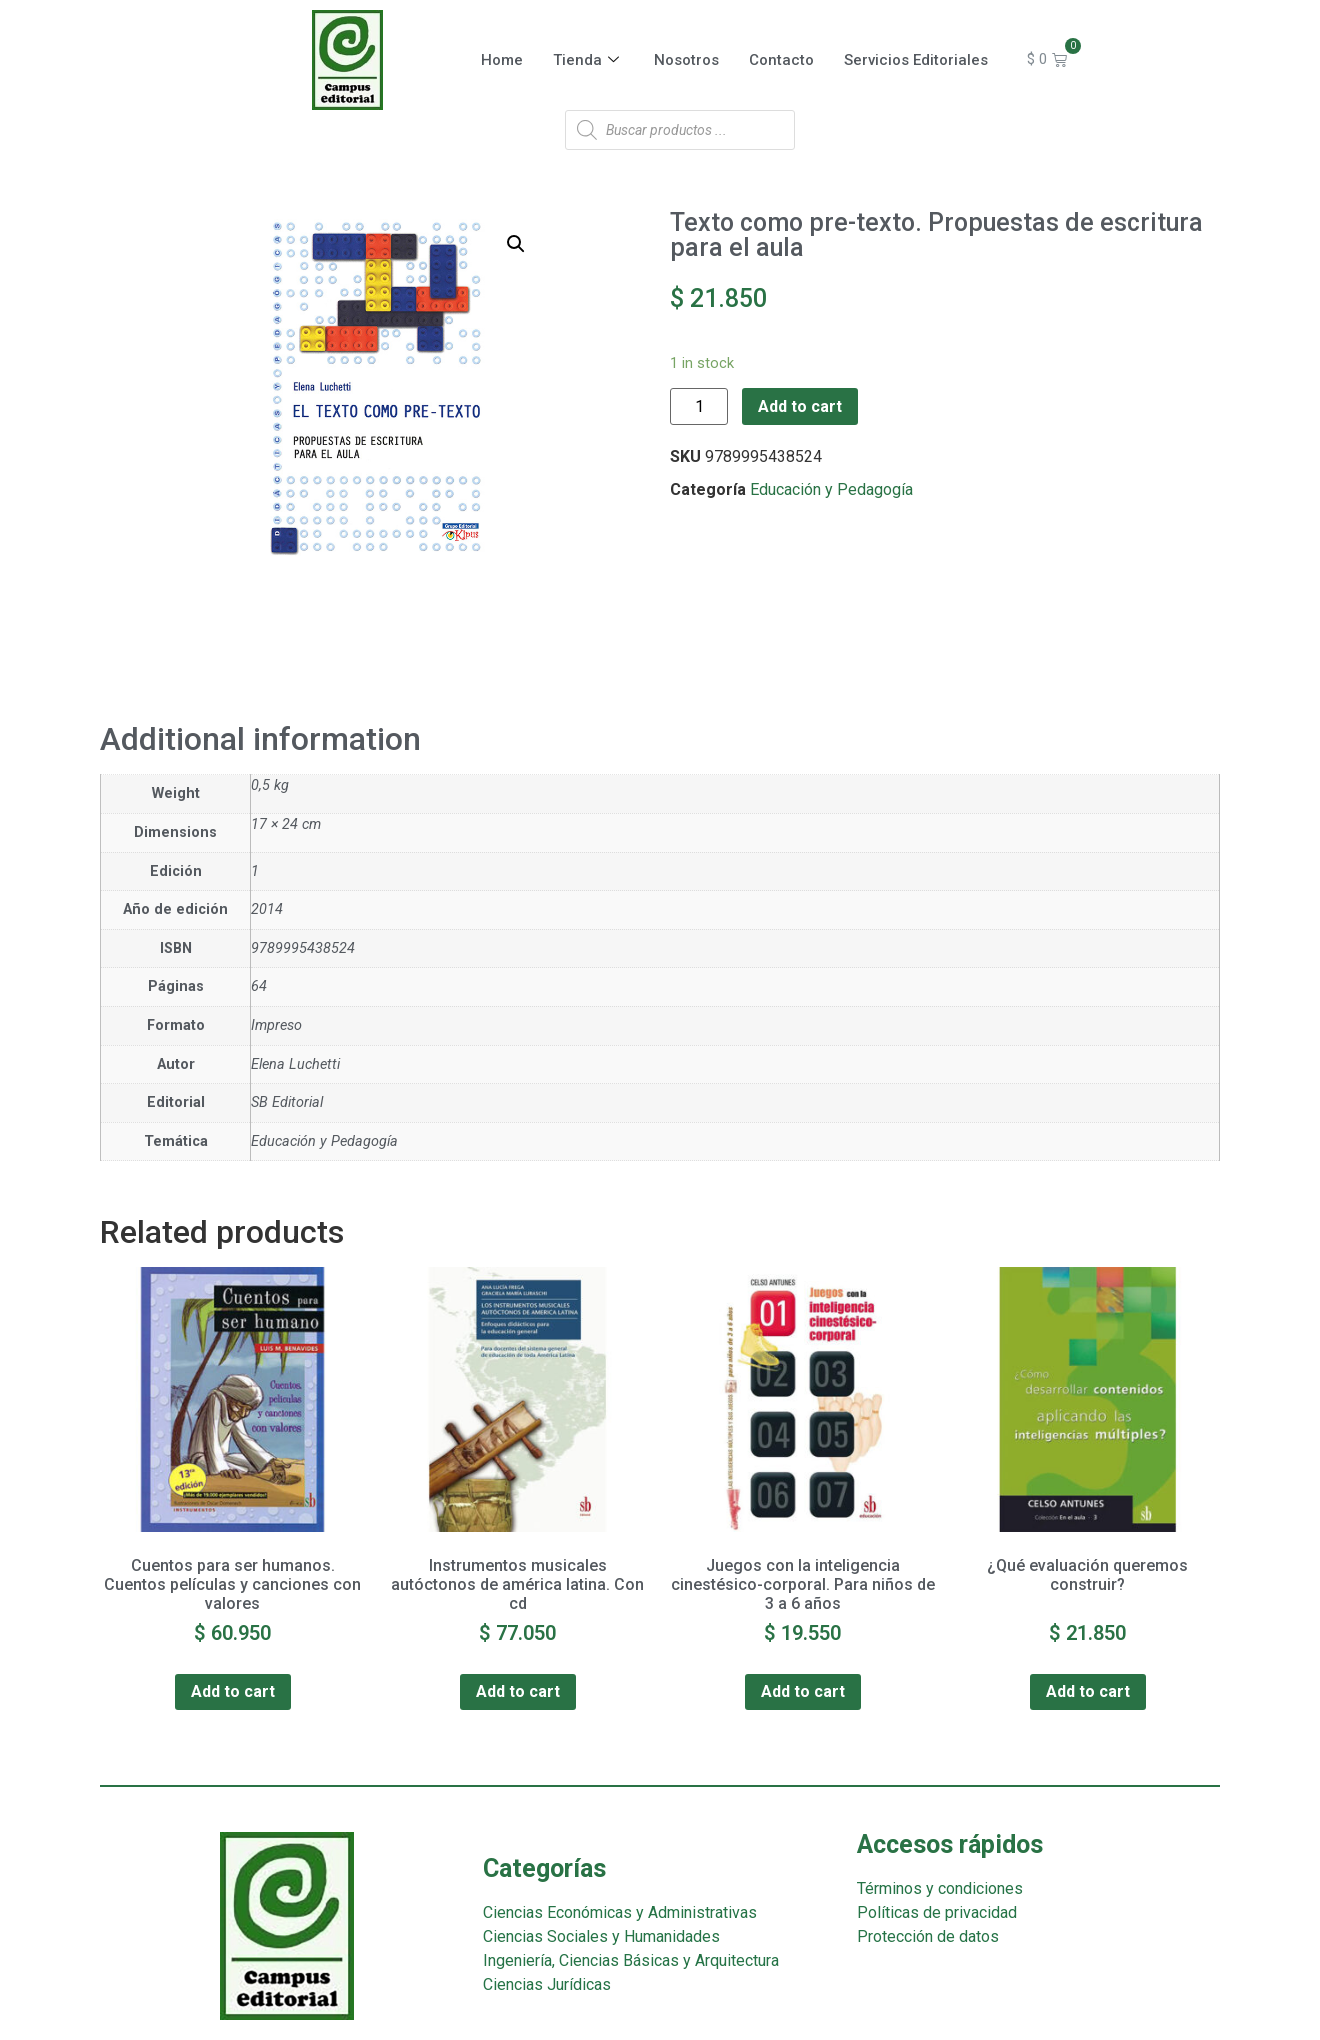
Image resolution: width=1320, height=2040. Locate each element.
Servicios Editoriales (916, 60)
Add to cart (800, 406)
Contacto (781, 60)
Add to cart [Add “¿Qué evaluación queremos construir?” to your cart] (1088, 1691)
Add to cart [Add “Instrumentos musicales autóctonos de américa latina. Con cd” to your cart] (518, 1691)
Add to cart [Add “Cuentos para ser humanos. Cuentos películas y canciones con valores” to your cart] (233, 1691)
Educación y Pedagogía (831, 489)
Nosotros (686, 60)
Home (502, 60)
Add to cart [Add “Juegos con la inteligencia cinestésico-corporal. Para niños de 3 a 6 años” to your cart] (803, 1691)
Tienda (588, 60)
